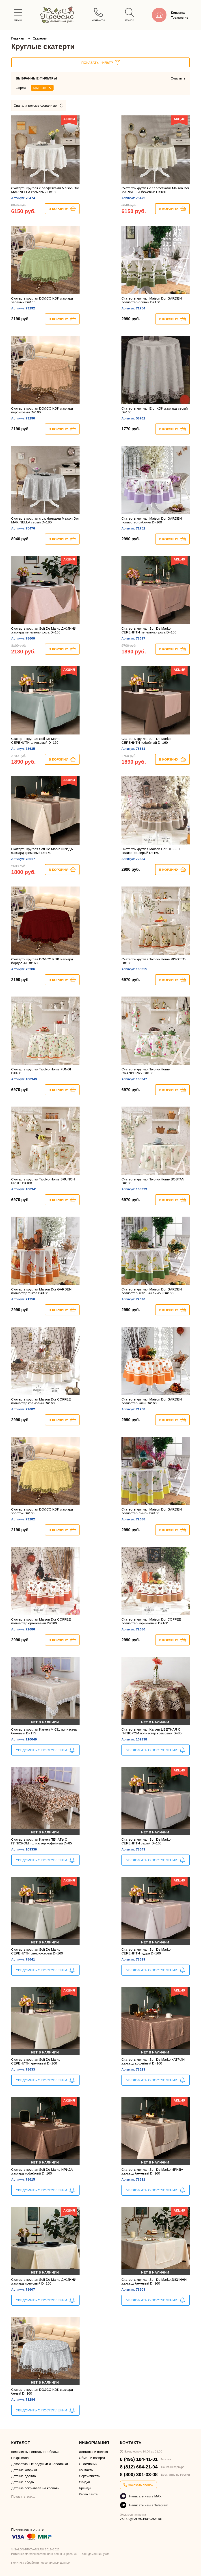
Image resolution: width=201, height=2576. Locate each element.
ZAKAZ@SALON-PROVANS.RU (141, 2519)
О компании (88, 2464)
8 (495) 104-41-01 (139, 2459)
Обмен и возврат (92, 2458)
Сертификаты (89, 2476)
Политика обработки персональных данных (40, 2562)
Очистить (178, 78)
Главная (18, 38)
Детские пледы (23, 2482)
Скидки (84, 2482)
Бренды (85, 2488)
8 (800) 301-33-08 (139, 2474)
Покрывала (20, 2458)
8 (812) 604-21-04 (139, 2466)
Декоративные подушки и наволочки (39, 2464)
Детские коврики (24, 2470)
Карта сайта (88, 2494)
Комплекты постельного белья (34, 2452)
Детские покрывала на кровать (35, 2488)
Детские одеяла (23, 2476)
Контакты (86, 2470)
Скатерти (40, 38)
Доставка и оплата (93, 2452)
